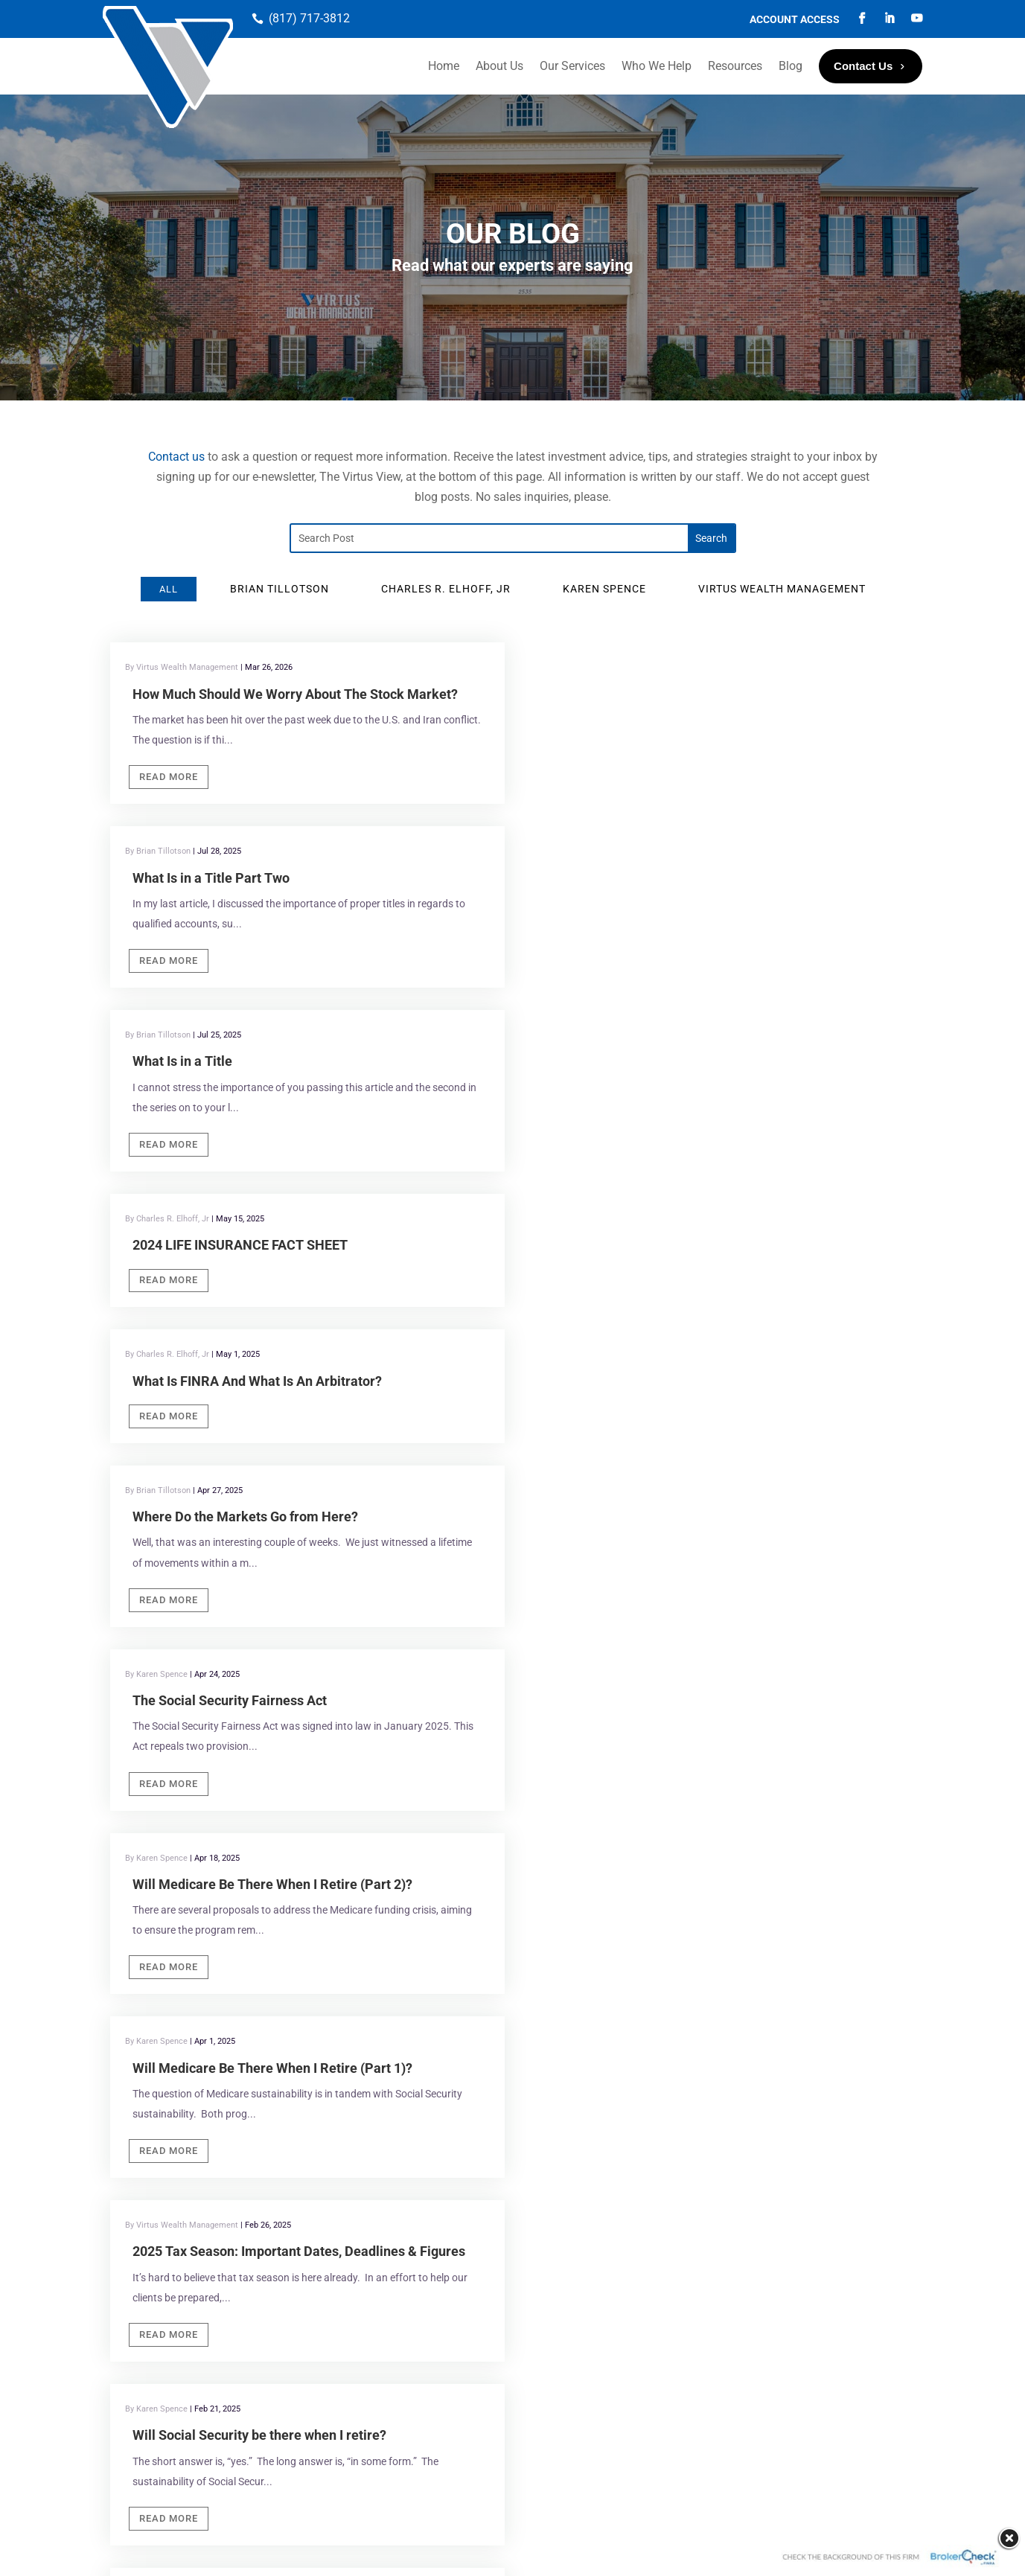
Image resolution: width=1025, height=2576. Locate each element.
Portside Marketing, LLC (509, 2551)
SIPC (393, 2378)
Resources (735, 66)
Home (443, 66)
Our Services (572, 66)
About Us (499, 66)
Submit (698, 2097)
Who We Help (657, 66)
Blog (790, 66)
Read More (168, 776)
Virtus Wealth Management (206, 1875)
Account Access (795, 19)
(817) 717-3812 (309, 18)
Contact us (176, 457)
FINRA (358, 2378)
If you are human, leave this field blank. (763, 2029)
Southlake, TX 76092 (425, 1895)
